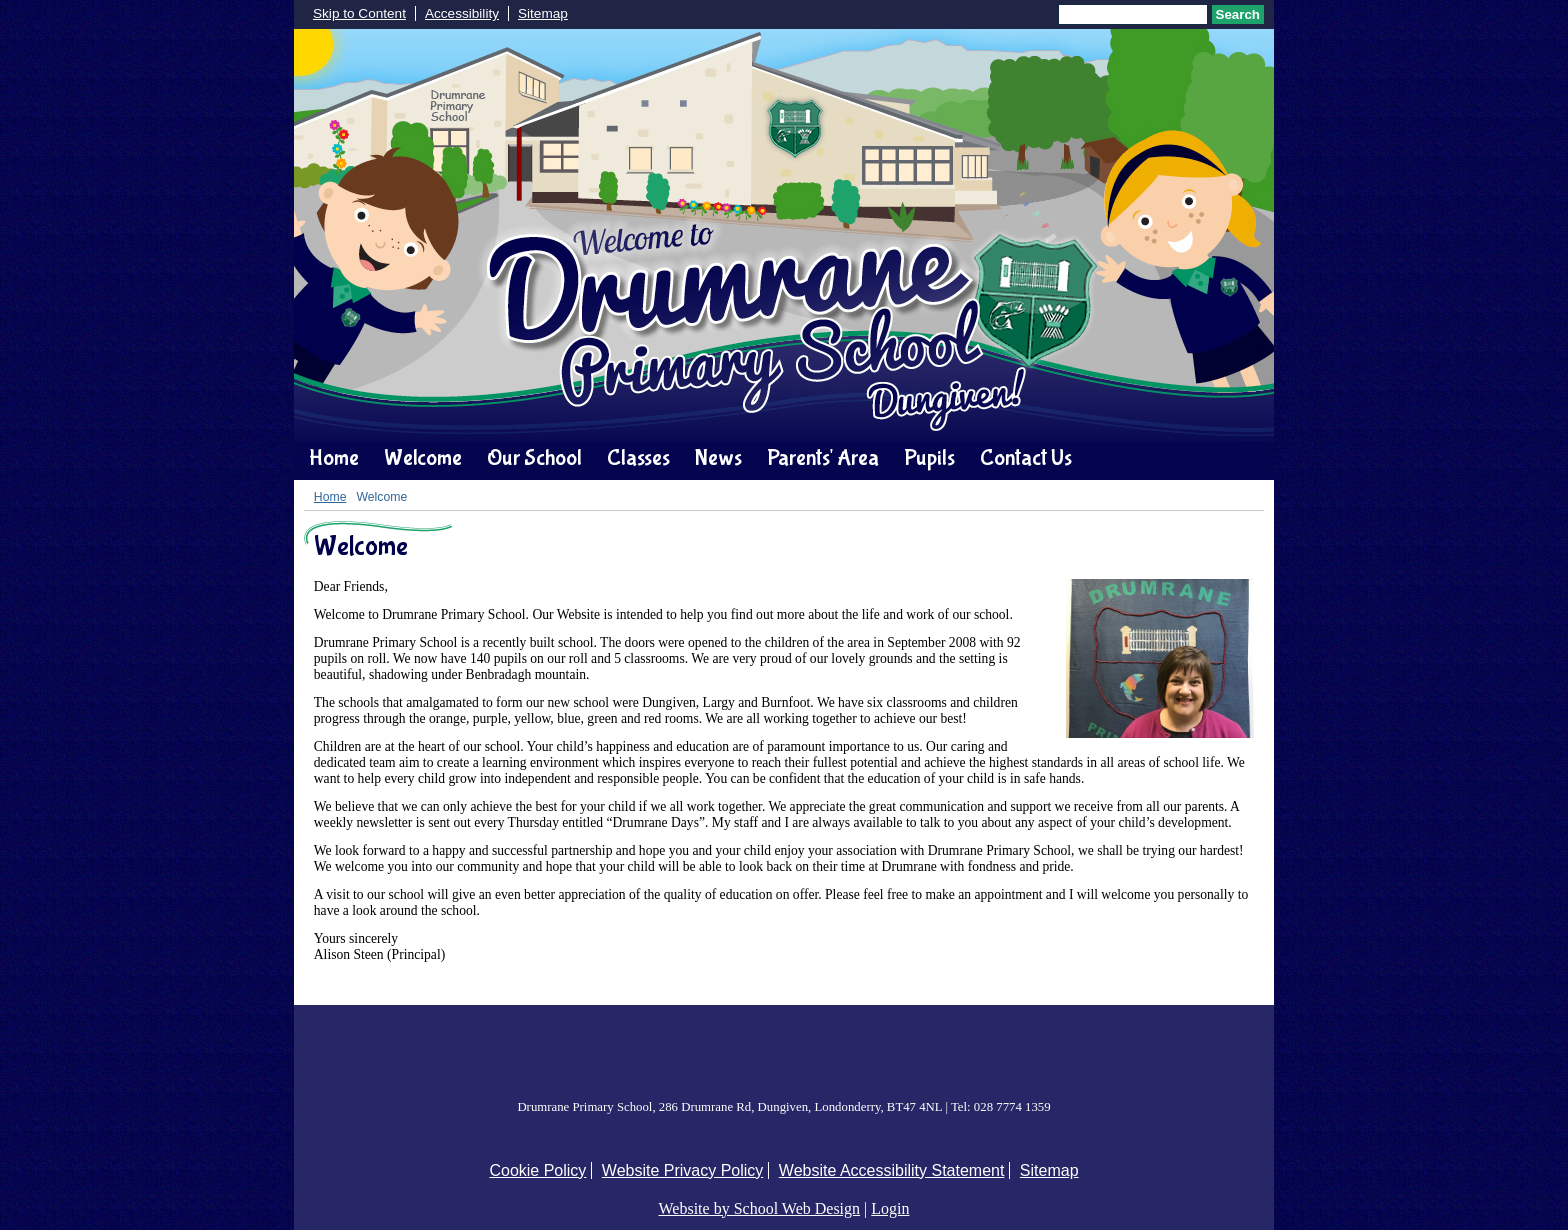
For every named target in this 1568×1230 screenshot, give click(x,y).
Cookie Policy (537, 1170)
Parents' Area (823, 458)
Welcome (423, 458)
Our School (534, 458)
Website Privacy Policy (683, 1170)
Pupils (929, 458)
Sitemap (543, 13)
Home (334, 458)
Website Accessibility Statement (892, 1170)
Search (1238, 14)
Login (890, 1208)
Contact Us (1026, 458)
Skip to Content (359, 13)
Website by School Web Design (760, 1208)
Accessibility (462, 13)
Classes (638, 458)
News (718, 458)
